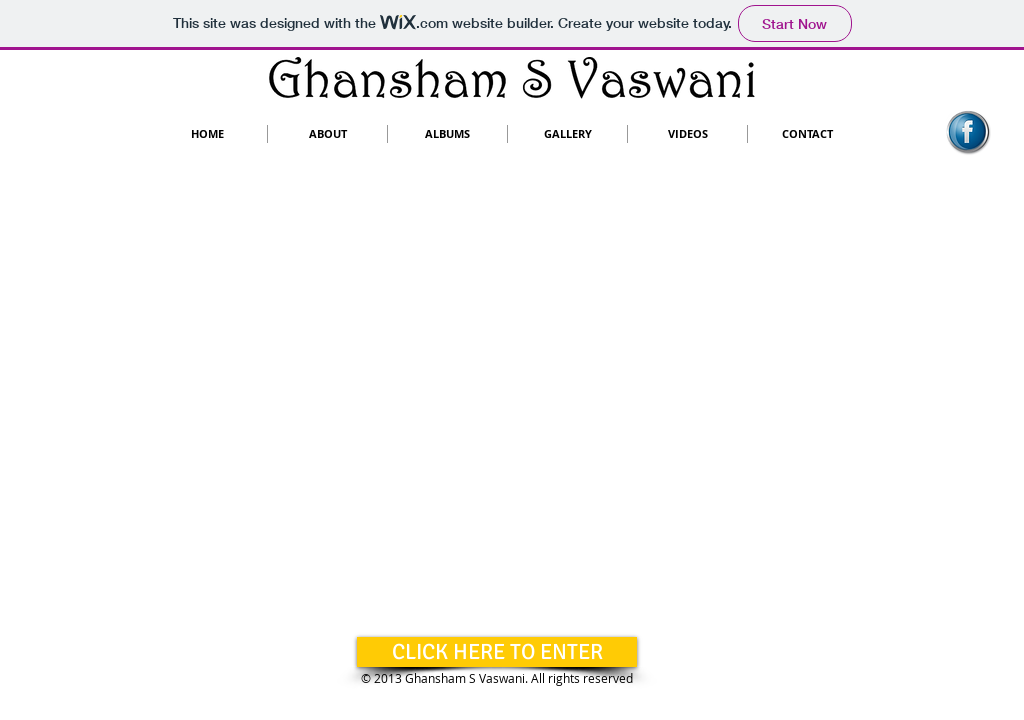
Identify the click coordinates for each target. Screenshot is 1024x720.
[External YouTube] (512, 365)
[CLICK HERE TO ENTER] (497, 652)
